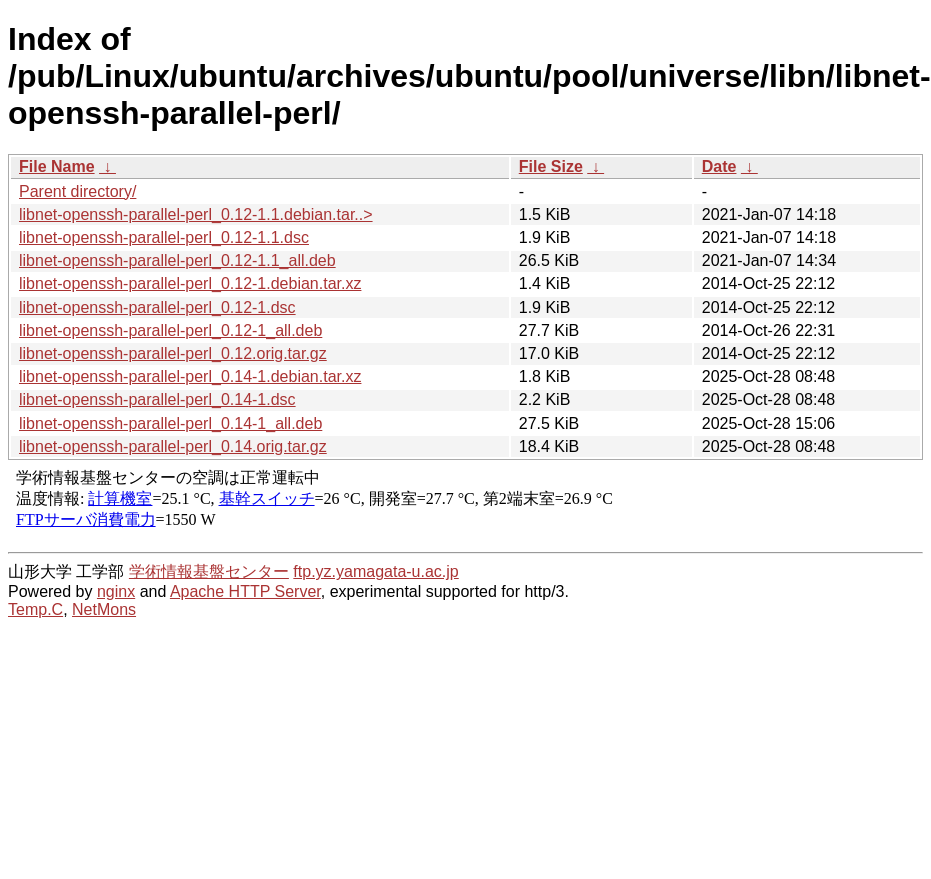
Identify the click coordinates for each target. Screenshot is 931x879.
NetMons (104, 609)
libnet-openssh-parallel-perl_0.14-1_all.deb (170, 423)
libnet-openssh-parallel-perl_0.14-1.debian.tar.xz (190, 376)
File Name (57, 166)
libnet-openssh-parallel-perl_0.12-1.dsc (157, 307)
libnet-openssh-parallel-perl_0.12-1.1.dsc (164, 237)
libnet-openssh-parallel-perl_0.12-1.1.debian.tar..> (196, 214)
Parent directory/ (77, 191)
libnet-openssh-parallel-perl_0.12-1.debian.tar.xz (190, 283)
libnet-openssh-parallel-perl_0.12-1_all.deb (170, 330)
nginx (116, 591)
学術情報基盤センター (209, 571)
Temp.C (35, 609)
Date (719, 166)
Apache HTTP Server (245, 591)
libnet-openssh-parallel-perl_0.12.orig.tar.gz (173, 353)
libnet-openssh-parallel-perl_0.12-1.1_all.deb (177, 260)
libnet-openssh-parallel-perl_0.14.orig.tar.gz (173, 446)
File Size (551, 166)
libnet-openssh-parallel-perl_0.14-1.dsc (157, 399)
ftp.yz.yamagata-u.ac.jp (375, 571)
